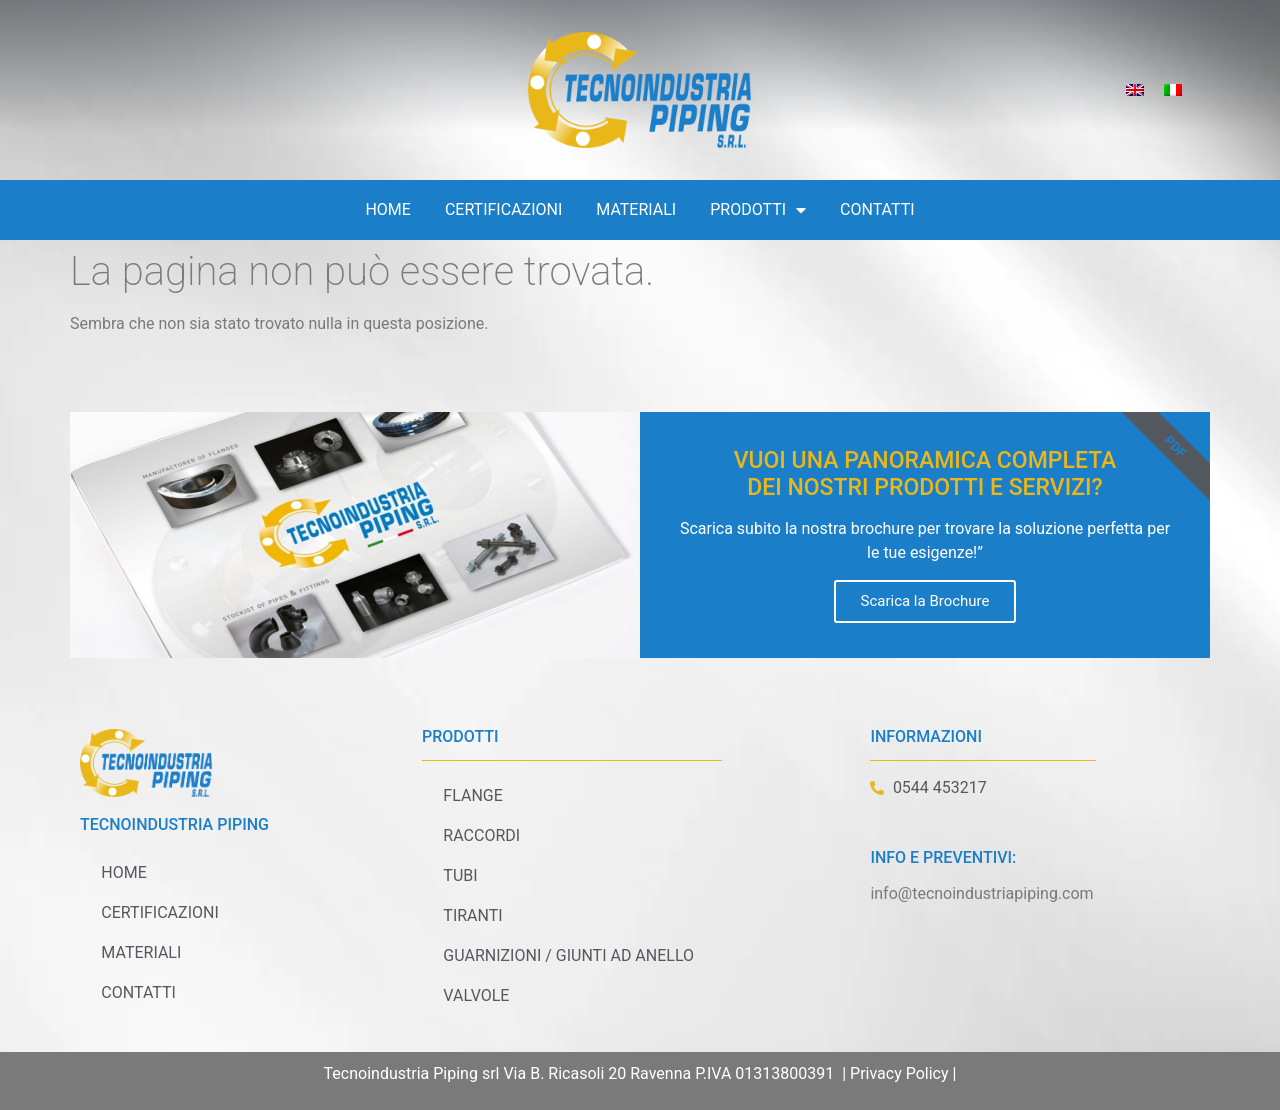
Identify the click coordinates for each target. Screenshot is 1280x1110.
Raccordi (480, 835)
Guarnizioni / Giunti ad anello (567, 955)
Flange (471, 795)
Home (387, 209)
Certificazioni (503, 209)
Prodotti (758, 210)
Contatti (877, 209)
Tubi (459, 875)
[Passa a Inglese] (1135, 90)
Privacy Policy (899, 1073)
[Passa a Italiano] (1173, 90)
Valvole (475, 995)
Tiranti (471, 915)
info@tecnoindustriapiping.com (981, 893)
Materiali (636, 209)
